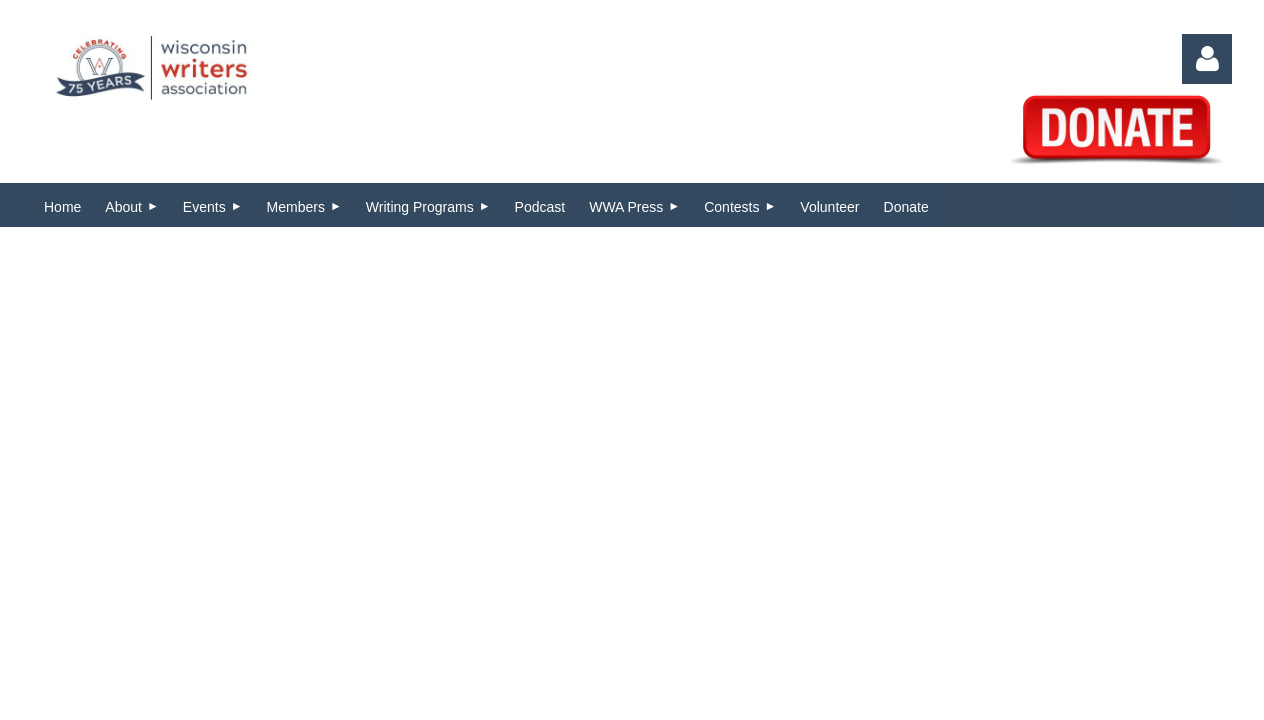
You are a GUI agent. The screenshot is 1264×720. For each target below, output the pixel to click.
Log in (1207, 59)
